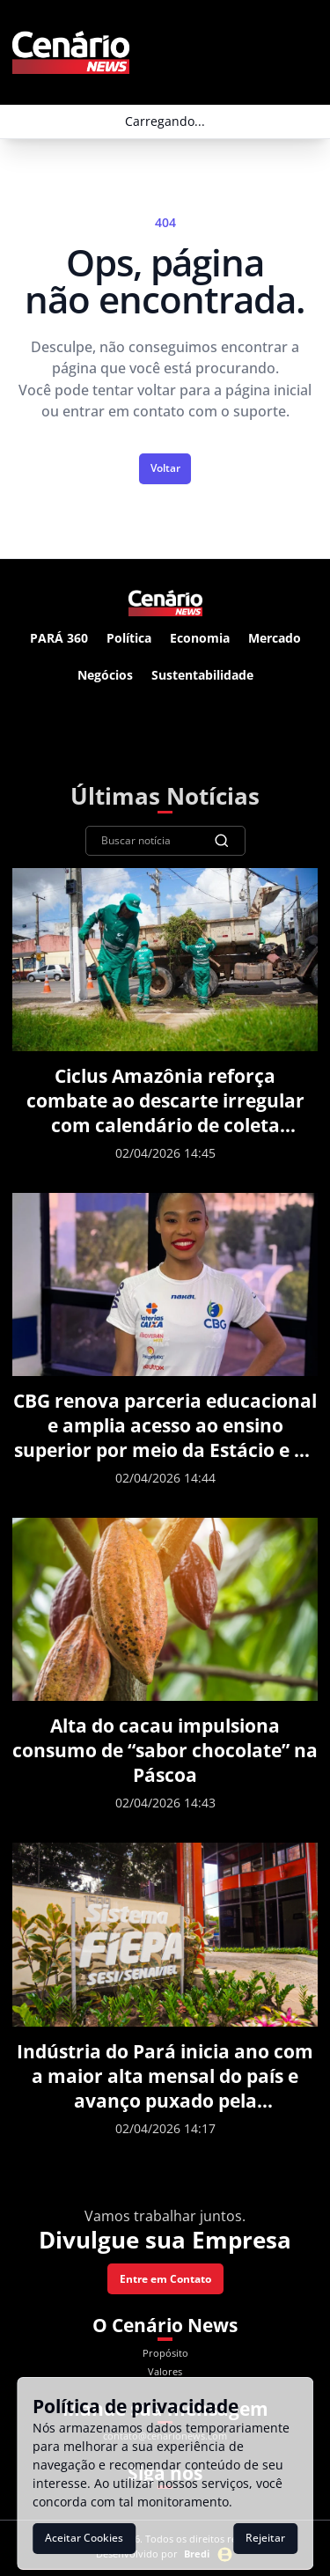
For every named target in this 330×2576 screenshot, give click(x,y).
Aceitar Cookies (84, 2537)
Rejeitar (265, 2537)
